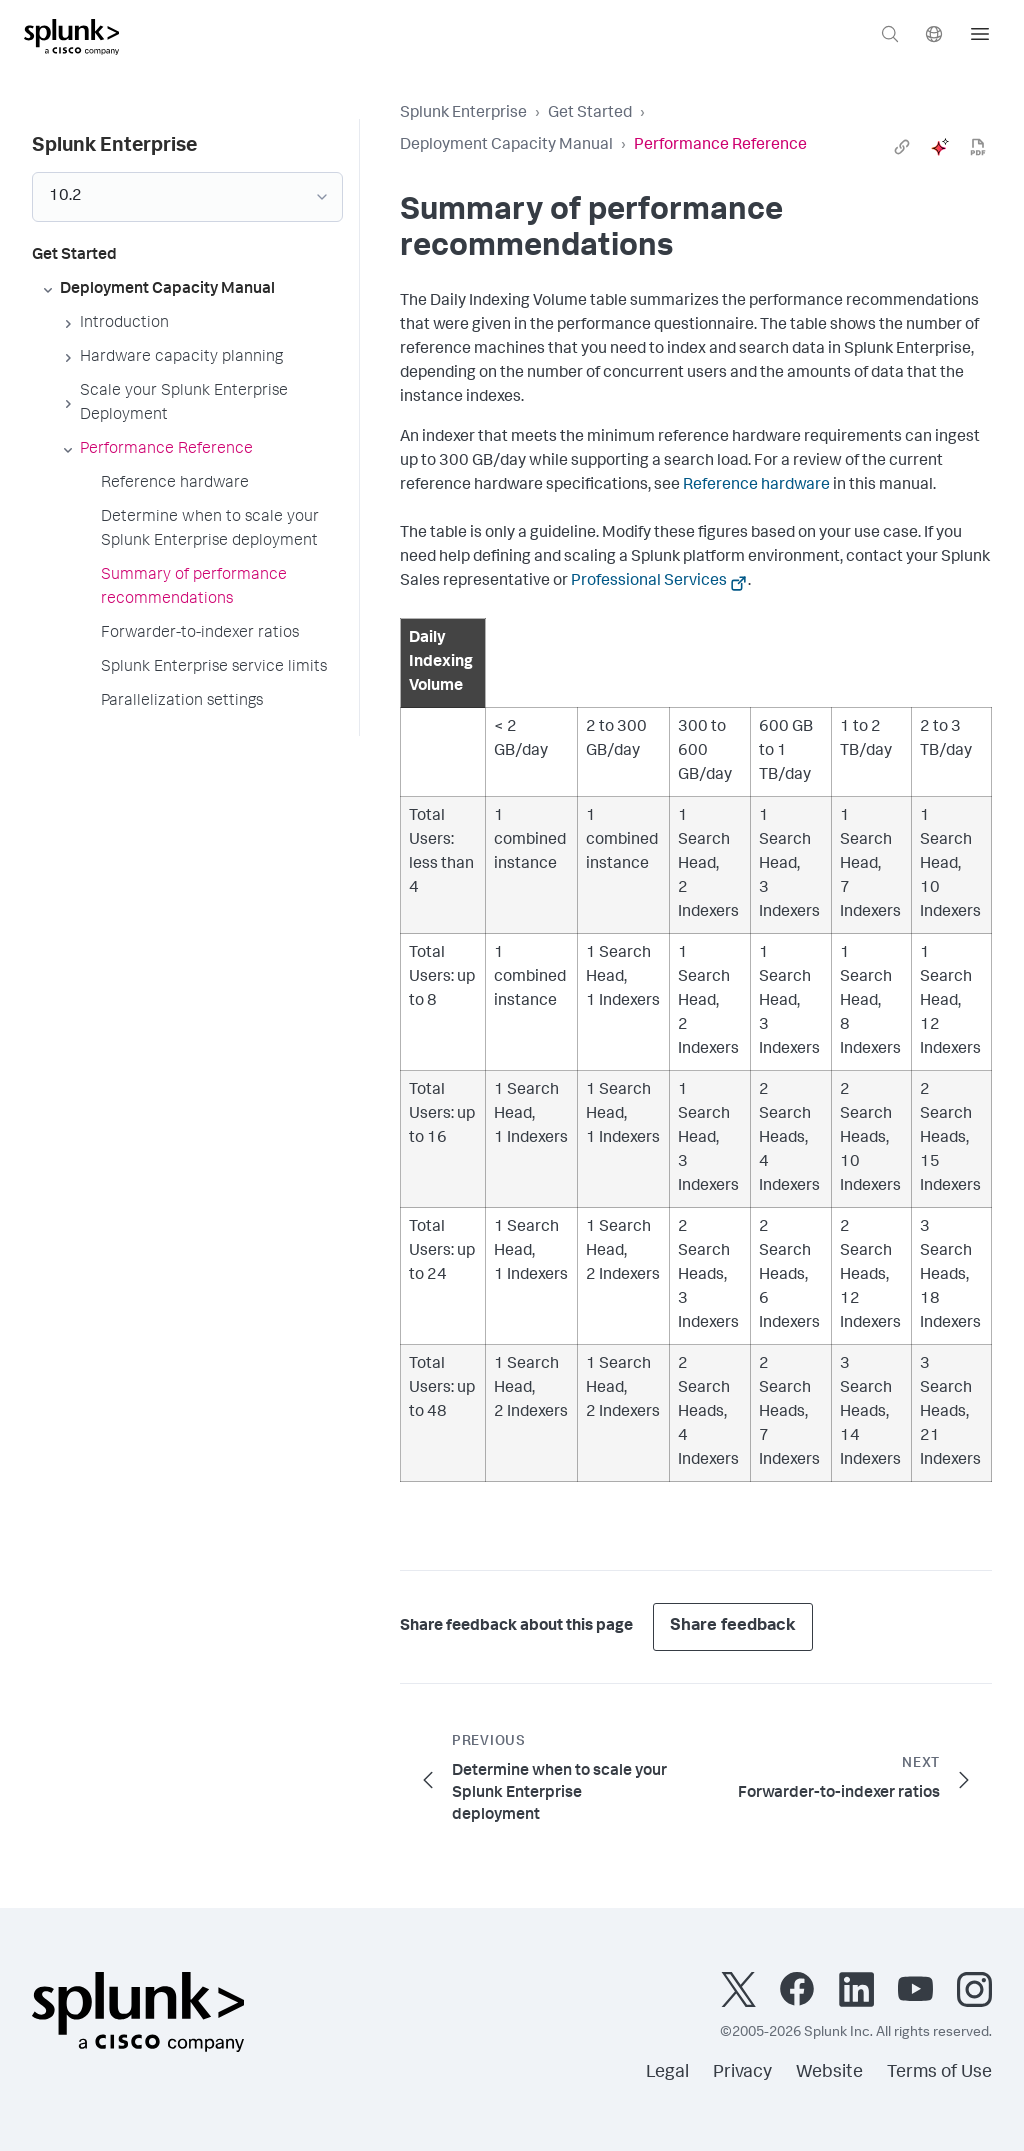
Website (829, 2073)
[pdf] (978, 147)
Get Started (590, 114)
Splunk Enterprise (463, 114)
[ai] (940, 147)
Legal (667, 2073)
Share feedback (733, 1626)
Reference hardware (756, 486)
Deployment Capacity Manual (506, 146)
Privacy (742, 2073)
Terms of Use (939, 2073)
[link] (902, 147)
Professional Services (649, 582)
